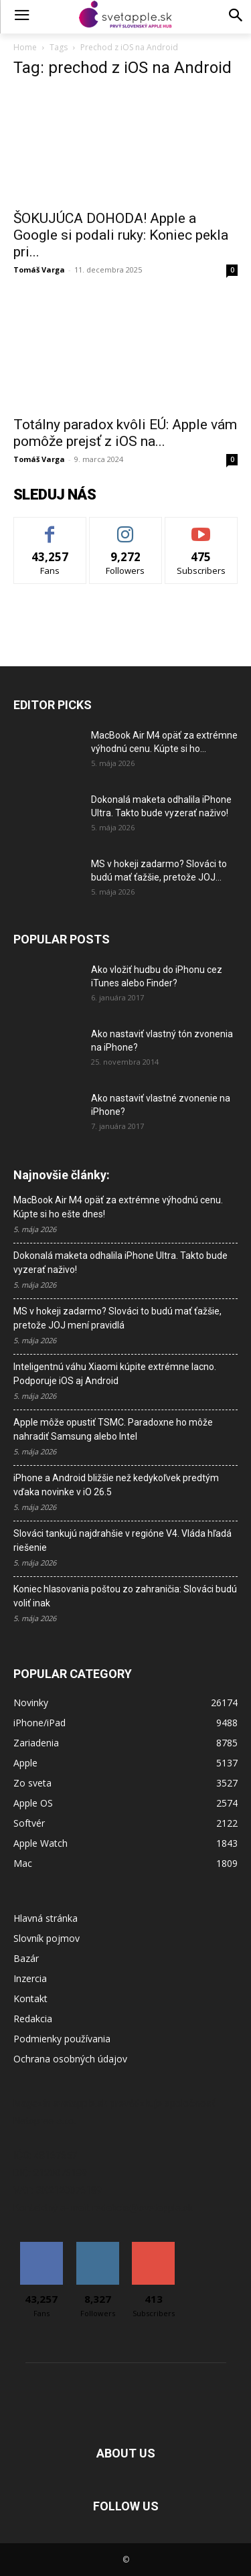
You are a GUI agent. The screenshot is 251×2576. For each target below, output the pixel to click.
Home (25, 47)
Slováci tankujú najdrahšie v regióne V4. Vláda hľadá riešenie (122, 1540)
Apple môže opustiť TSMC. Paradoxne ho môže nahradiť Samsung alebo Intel (113, 1429)
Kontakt (30, 1998)
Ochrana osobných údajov (70, 2058)
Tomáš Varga (39, 269)
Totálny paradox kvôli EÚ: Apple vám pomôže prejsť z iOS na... (125, 432)
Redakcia (32, 2018)
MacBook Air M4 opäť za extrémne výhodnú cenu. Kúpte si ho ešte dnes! (118, 1207)
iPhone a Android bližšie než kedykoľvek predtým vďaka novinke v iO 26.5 (116, 1484)
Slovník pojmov (46, 1938)
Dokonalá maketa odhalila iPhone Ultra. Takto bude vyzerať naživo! (120, 1262)
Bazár (26, 1958)
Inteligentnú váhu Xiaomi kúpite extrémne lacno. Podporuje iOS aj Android (114, 1373)
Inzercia (30, 1978)
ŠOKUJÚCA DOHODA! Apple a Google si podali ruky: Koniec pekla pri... (120, 235)
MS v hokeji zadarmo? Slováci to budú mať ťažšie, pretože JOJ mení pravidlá (117, 1318)
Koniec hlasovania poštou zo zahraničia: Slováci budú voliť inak (125, 1596)
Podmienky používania (61, 2038)
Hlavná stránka (45, 1918)
